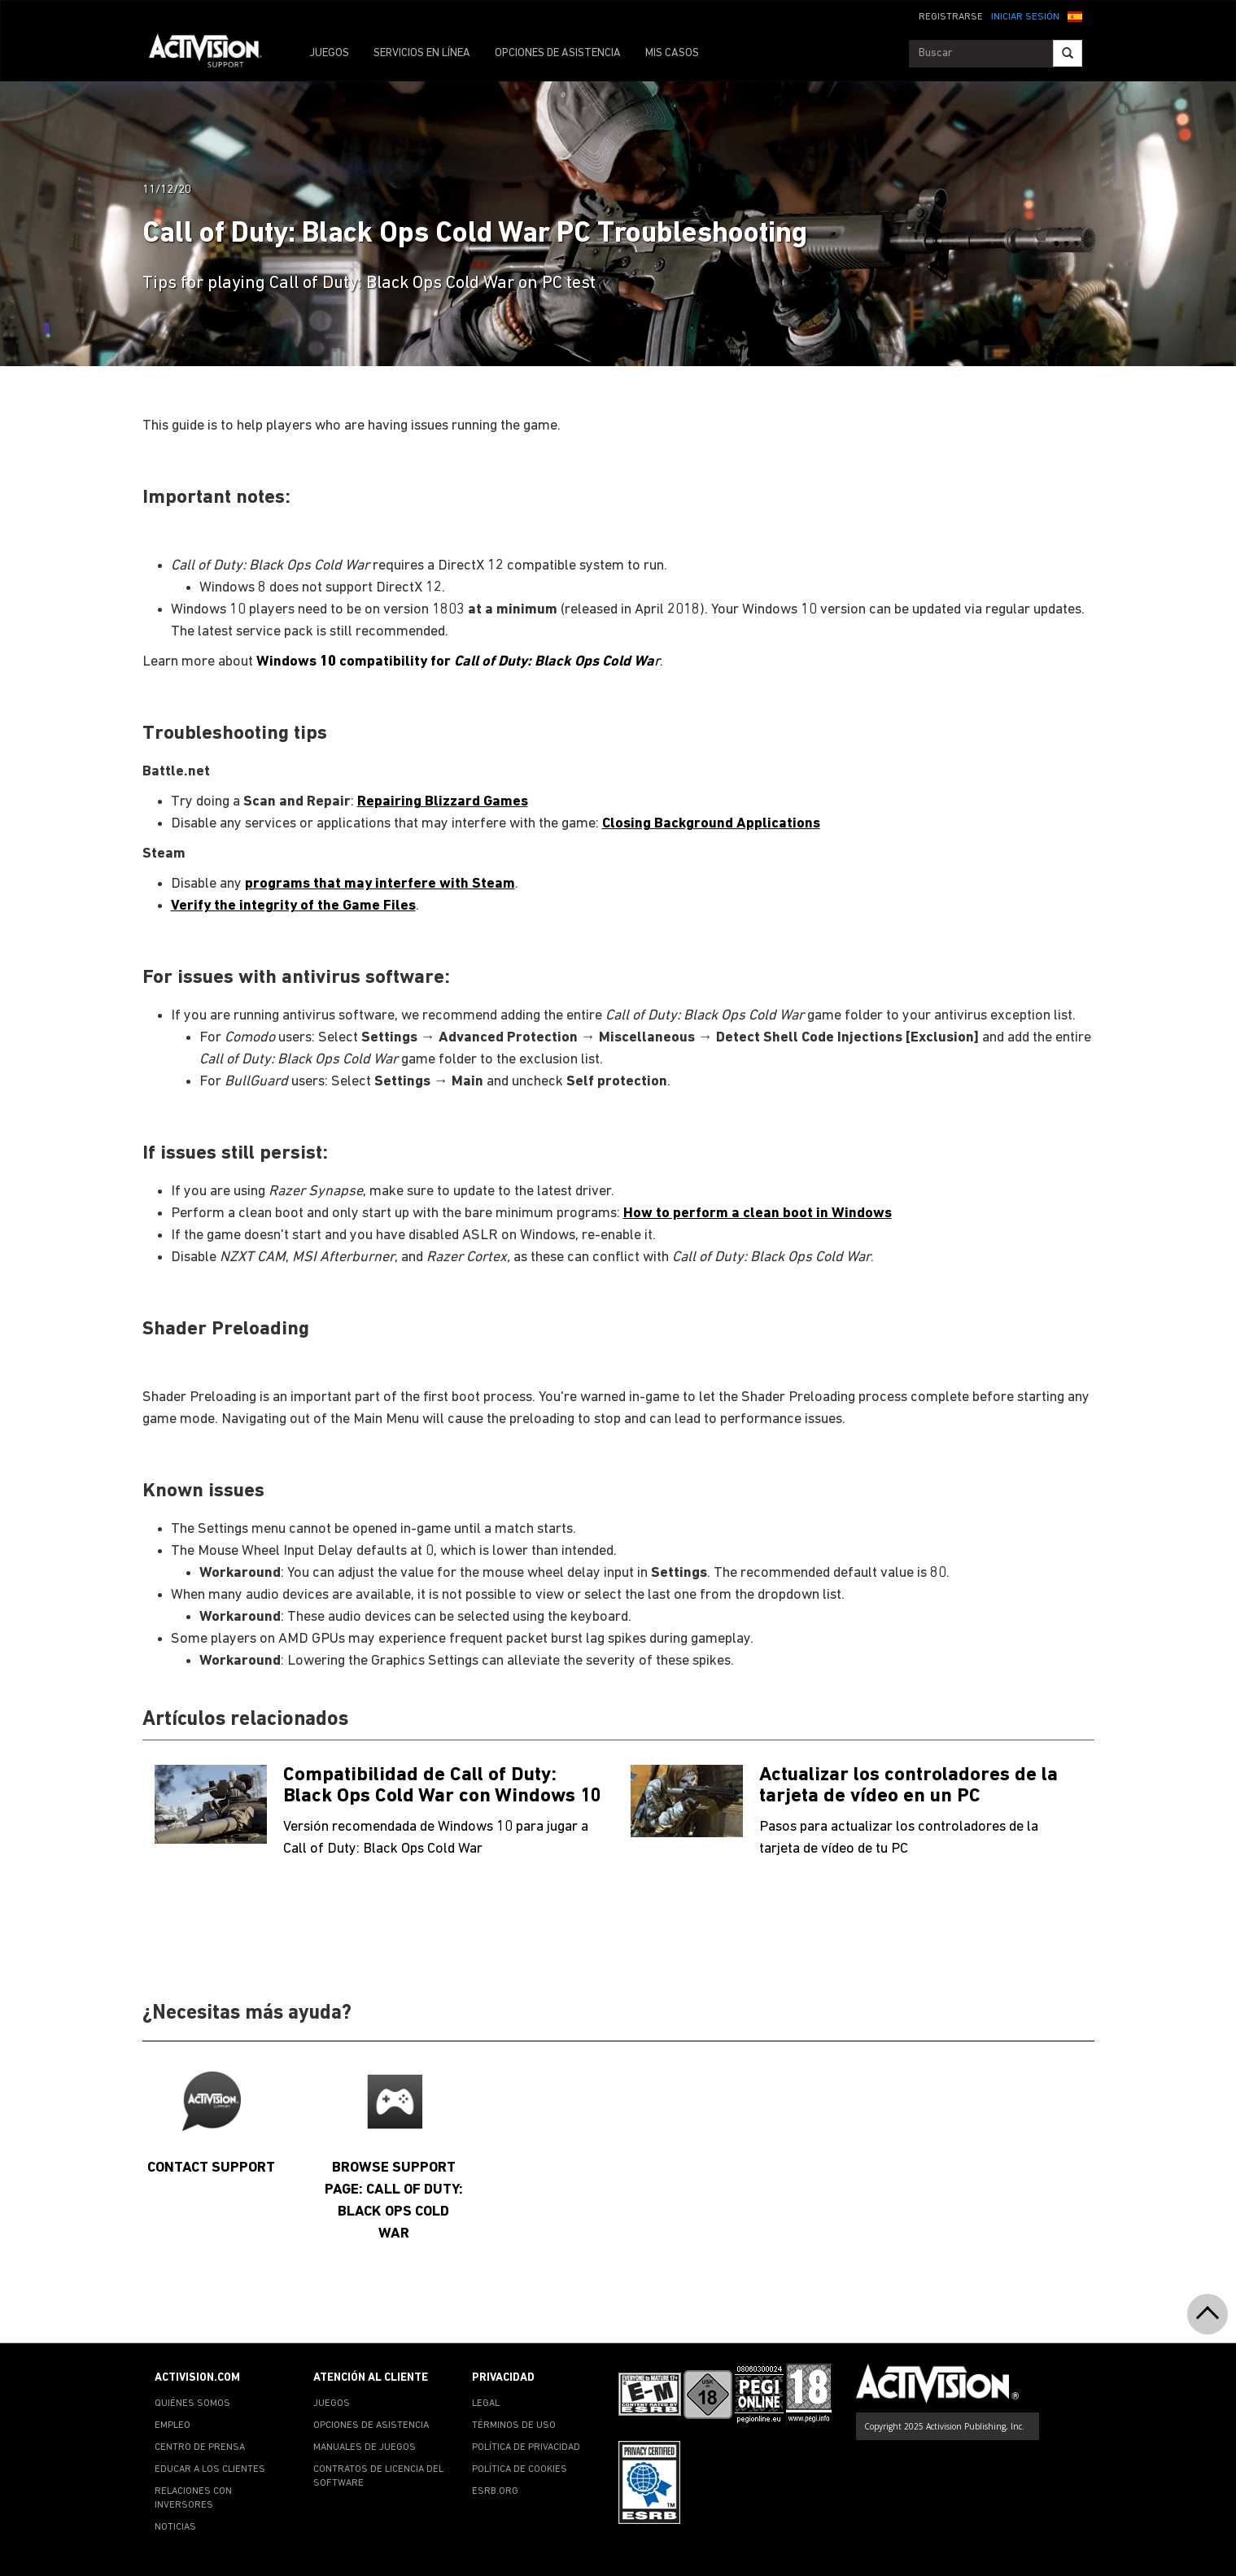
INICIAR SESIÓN (1025, 17)
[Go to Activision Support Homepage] (213, 53)
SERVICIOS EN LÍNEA (421, 53)
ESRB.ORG (495, 2491)
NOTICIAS (175, 2527)
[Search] (1067, 53)
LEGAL (486, 2403)
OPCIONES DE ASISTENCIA (558, 53)
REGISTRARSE (951, 17)
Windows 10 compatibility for (455, 662)
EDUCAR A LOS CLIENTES (210, 2469)
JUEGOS (329, 53)
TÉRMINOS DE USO (514, 2425)
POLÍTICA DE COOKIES (519, 2469)
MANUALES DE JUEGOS (364, 2447)
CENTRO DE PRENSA (200, 2447)
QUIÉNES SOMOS (192, 2403)
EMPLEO (172, 2425)
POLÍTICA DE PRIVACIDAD (526, 2447)
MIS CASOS (672, 53)
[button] (1075, 15)
